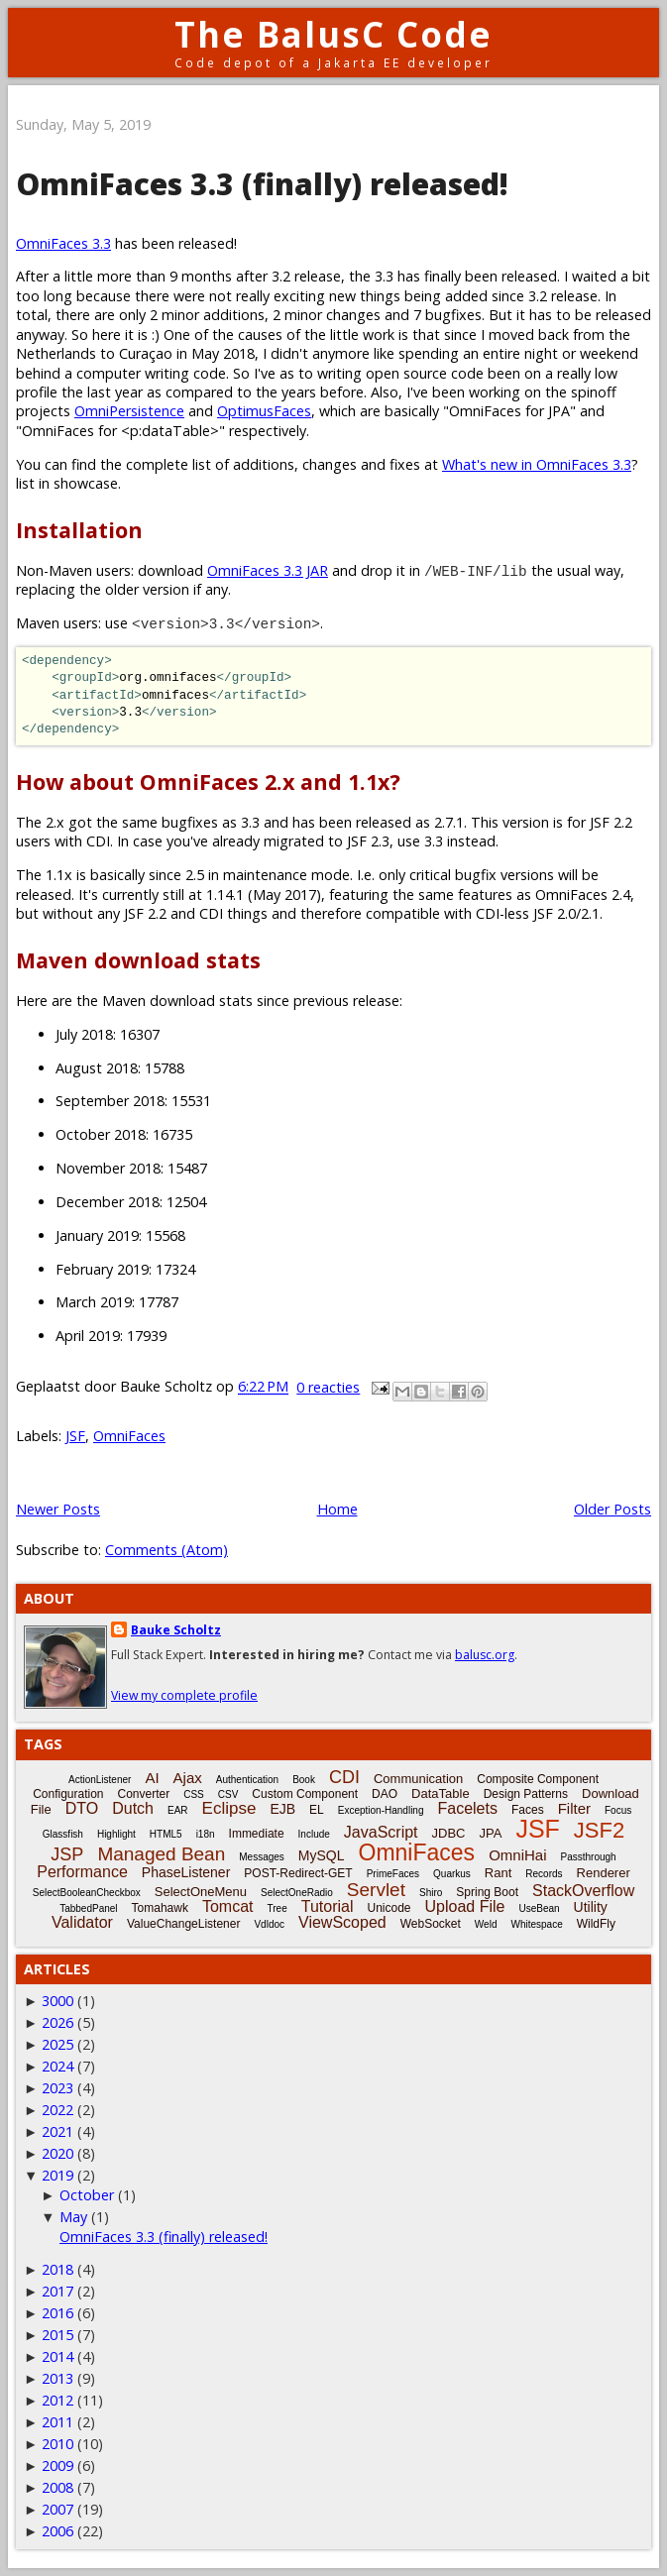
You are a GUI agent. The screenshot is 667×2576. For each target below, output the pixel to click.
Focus (618, 1810)
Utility (591, 1907)
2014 (57, 2356)
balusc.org (484, 1654)
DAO (384, 1794)
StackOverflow (583, 1890)
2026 (57, 2022)
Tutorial (327, 1906)
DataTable (440, 1793)
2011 (57, 2421)
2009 (57, 2465)
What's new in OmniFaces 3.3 (536, 464)
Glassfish (63, 1834)
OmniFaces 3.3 (63, 243)
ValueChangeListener (184, 1924)
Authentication (247, 1779)
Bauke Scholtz (176, 1630)
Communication (418, 1778)
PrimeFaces (393, 1873)
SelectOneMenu (201, 1891)
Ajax (187, 1777)
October (86, 2194)
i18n (205, 1834)
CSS (193, 1794)
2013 (57, 2378)
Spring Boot (487, 1892)
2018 (57, 2269)
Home (337, 1509)
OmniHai (517, 1855)
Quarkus (452, 1873)
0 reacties (328, 1387)
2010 (57, 2443)
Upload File (465, 1906)
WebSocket (430, 1924)
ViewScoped (342, 1922)
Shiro (430, 1892)
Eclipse (229, 1808)
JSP (67, 1854)
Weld (486, 1924)
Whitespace (536, 1924)
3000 (57, 2000)
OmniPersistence (129, 410)
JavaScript (381, 1832)
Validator (82, 1922)
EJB (282, 1809)
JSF (75, 1435)
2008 (57, 2487)
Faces (527, 1810)
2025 (57, 2044)
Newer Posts (58, 1509)
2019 (57, 2175)
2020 (57, 2153)
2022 (57, 2109)
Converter (144, 1794)
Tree (277, 1908)
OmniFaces (129, 1435)
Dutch (133, 1808)
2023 (57, 2087)
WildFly (596, 1924)
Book (303, 1779)
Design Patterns (526, 1794)
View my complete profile (184, 1695)
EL (316, 1810)
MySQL (321, 1855)
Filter (574, 1808)
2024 (57, 2066)
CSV (228, 1794)
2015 (57, 2334)
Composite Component (538, 1779)
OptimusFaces (264, 410)
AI (152, 1777)
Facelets (467, 1808)
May (73, 2216)
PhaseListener (186, 1872)
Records (543, 1873)
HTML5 (166, 1834)
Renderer (603, 1872)
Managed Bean (161, 1854)
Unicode (388, 1908)
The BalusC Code (333, 34)
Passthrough (587, 1856)
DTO (81, 1808)
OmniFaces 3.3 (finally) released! (262, 184)
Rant (498, 1872)
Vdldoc (269, 1924)
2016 (57, 2312)
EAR (177, 1810)
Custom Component (305, 1794)
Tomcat (228, 1906)
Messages (261, 1856)
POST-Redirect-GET (298, 1873)
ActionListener (99, 1779)
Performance (82, 1871)
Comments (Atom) (166, 1549)
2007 (57, 2509)
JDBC (449, 1833)
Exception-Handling (381, 1810)
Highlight (116, 1834)
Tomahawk (160, 1908)
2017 (57, 2291)
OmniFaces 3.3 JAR (267, 570)
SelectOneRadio (297, 1892)
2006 (57, 2530)
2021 (57, 2131)
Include (314, 1834)
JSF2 (599, 1830)
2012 (57, 2400)
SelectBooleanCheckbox (87, 1892)
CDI (344, 1777)
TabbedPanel (88, 1908)
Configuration (68, 1794)
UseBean (538, 1908)
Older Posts (612, 1509)
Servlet (376, 1889)
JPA (490, 1833)
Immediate (256, 1834)
